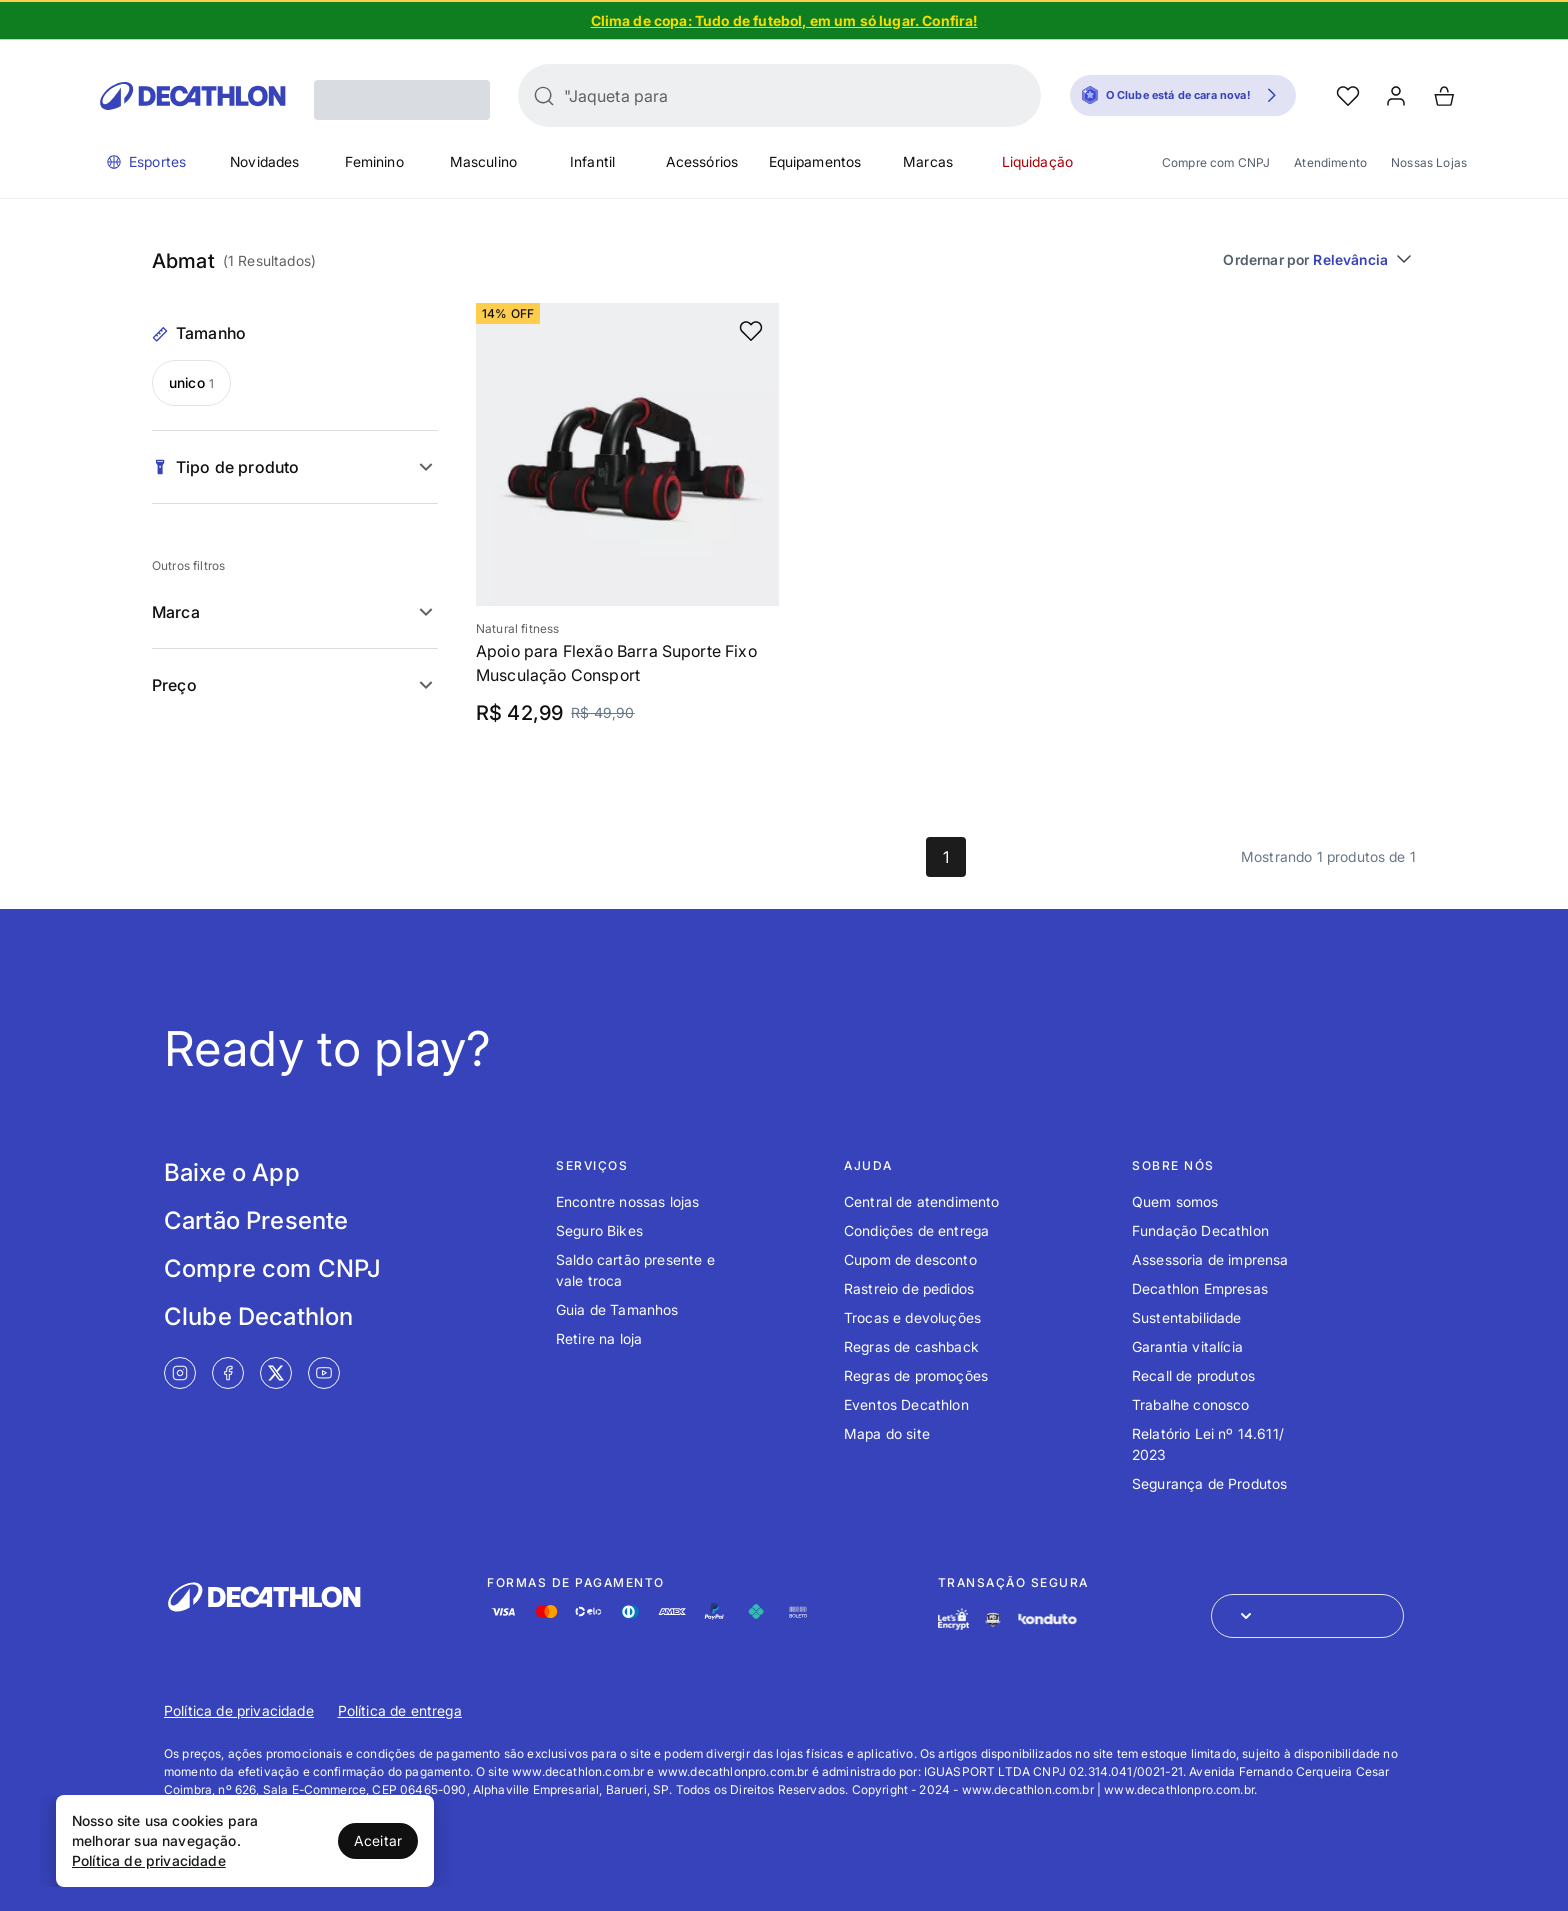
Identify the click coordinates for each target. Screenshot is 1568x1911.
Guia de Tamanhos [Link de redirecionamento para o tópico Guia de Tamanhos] (617, 1309)
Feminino (374, 161)
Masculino (483, 161)
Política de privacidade (149, 1860)
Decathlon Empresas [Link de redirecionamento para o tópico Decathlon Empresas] (1200, 1288)
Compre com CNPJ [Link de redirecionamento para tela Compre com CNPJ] (272, 1268)
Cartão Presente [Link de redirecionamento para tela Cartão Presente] (256, 1220)
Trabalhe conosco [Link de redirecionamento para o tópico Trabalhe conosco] (1191, 1404)
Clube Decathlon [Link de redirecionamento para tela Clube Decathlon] (258, 1316)
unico (191, 383)
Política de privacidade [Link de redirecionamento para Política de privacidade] (239, 1710)
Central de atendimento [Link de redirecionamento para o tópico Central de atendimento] (922, 1201)
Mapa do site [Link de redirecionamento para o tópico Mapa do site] (887, 1433)
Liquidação (1038, 161)
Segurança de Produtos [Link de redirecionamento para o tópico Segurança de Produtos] (1209, 1483)
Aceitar (378, 1840)
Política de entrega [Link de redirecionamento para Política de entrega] (400, 1710)
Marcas (928, 161)
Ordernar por (1319, 259)
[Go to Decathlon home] (193, 96)
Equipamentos (815, 161)
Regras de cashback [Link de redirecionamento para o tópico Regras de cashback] (911, 1346)
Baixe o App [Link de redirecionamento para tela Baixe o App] (232, 1172)
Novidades (264, 161)
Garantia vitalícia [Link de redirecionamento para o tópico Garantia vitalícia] (1187, 1346)
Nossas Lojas (1429, 162)
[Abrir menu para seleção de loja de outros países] (1307, 1616)
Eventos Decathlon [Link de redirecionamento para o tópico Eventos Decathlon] (906, 1404)
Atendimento (1330, 162)
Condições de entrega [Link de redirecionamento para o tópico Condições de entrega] (916, 1230)
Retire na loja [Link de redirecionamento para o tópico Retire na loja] (599, 1338)
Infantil (592, 161)
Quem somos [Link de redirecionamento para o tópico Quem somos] (1175, 1201)
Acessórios (702, 161)
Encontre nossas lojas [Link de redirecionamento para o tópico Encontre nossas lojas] (627, 1201)
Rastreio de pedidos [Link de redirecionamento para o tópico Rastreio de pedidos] (909, 1288)
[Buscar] (544, 96)
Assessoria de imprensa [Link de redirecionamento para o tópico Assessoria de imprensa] (1210, 1259)
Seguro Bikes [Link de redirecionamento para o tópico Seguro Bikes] (599, 1230)
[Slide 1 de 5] (784, 20)
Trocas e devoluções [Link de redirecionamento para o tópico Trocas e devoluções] (912, 1317)
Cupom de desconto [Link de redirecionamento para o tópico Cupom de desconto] (910, 1259)
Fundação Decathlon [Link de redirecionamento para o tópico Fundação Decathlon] (1200, 1230)
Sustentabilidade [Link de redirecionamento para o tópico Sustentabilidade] (1187, 1317)
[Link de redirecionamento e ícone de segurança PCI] (993, 1619)
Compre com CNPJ (1216, 162)
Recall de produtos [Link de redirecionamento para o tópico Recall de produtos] (1193, 1375)
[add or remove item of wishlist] (751, 331)
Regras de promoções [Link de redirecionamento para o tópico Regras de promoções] (916, 1375)
